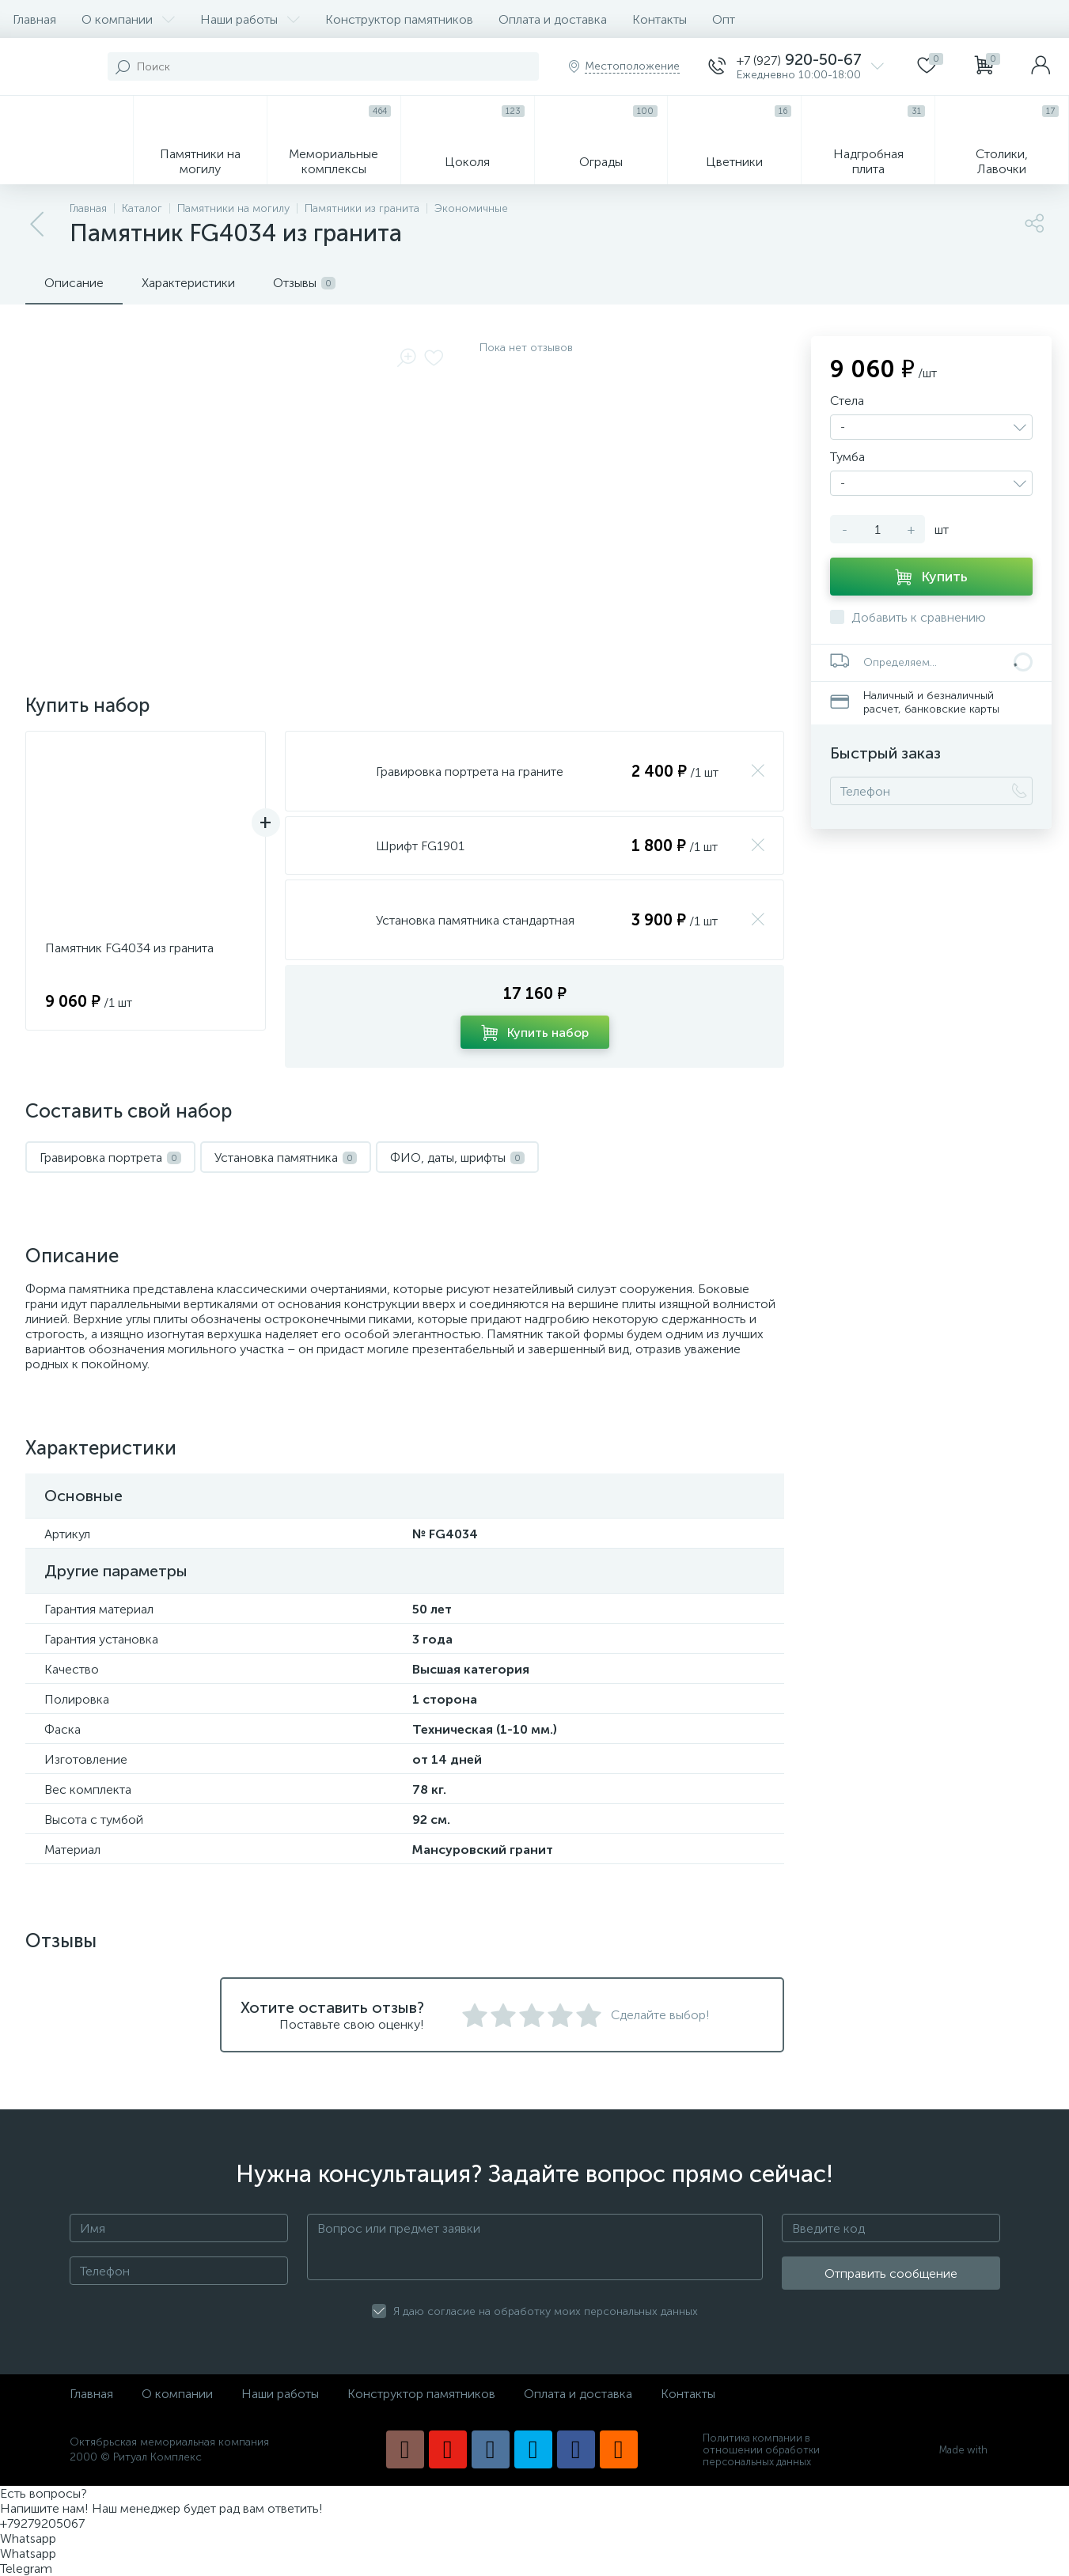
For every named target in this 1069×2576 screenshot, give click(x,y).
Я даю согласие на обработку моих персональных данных (545, 2311)
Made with (969, 2450)
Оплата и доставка (552, 19)
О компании (128, 19)
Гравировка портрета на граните (469, 771)
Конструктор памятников (399, 19)
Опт (723, 19)
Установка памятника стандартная (475, 920)
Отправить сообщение (890, 2273)
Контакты (659, 19)
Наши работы (250, 19)
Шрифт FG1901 (420, 845)
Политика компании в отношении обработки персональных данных (761, 2450)
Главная (34, 19)
